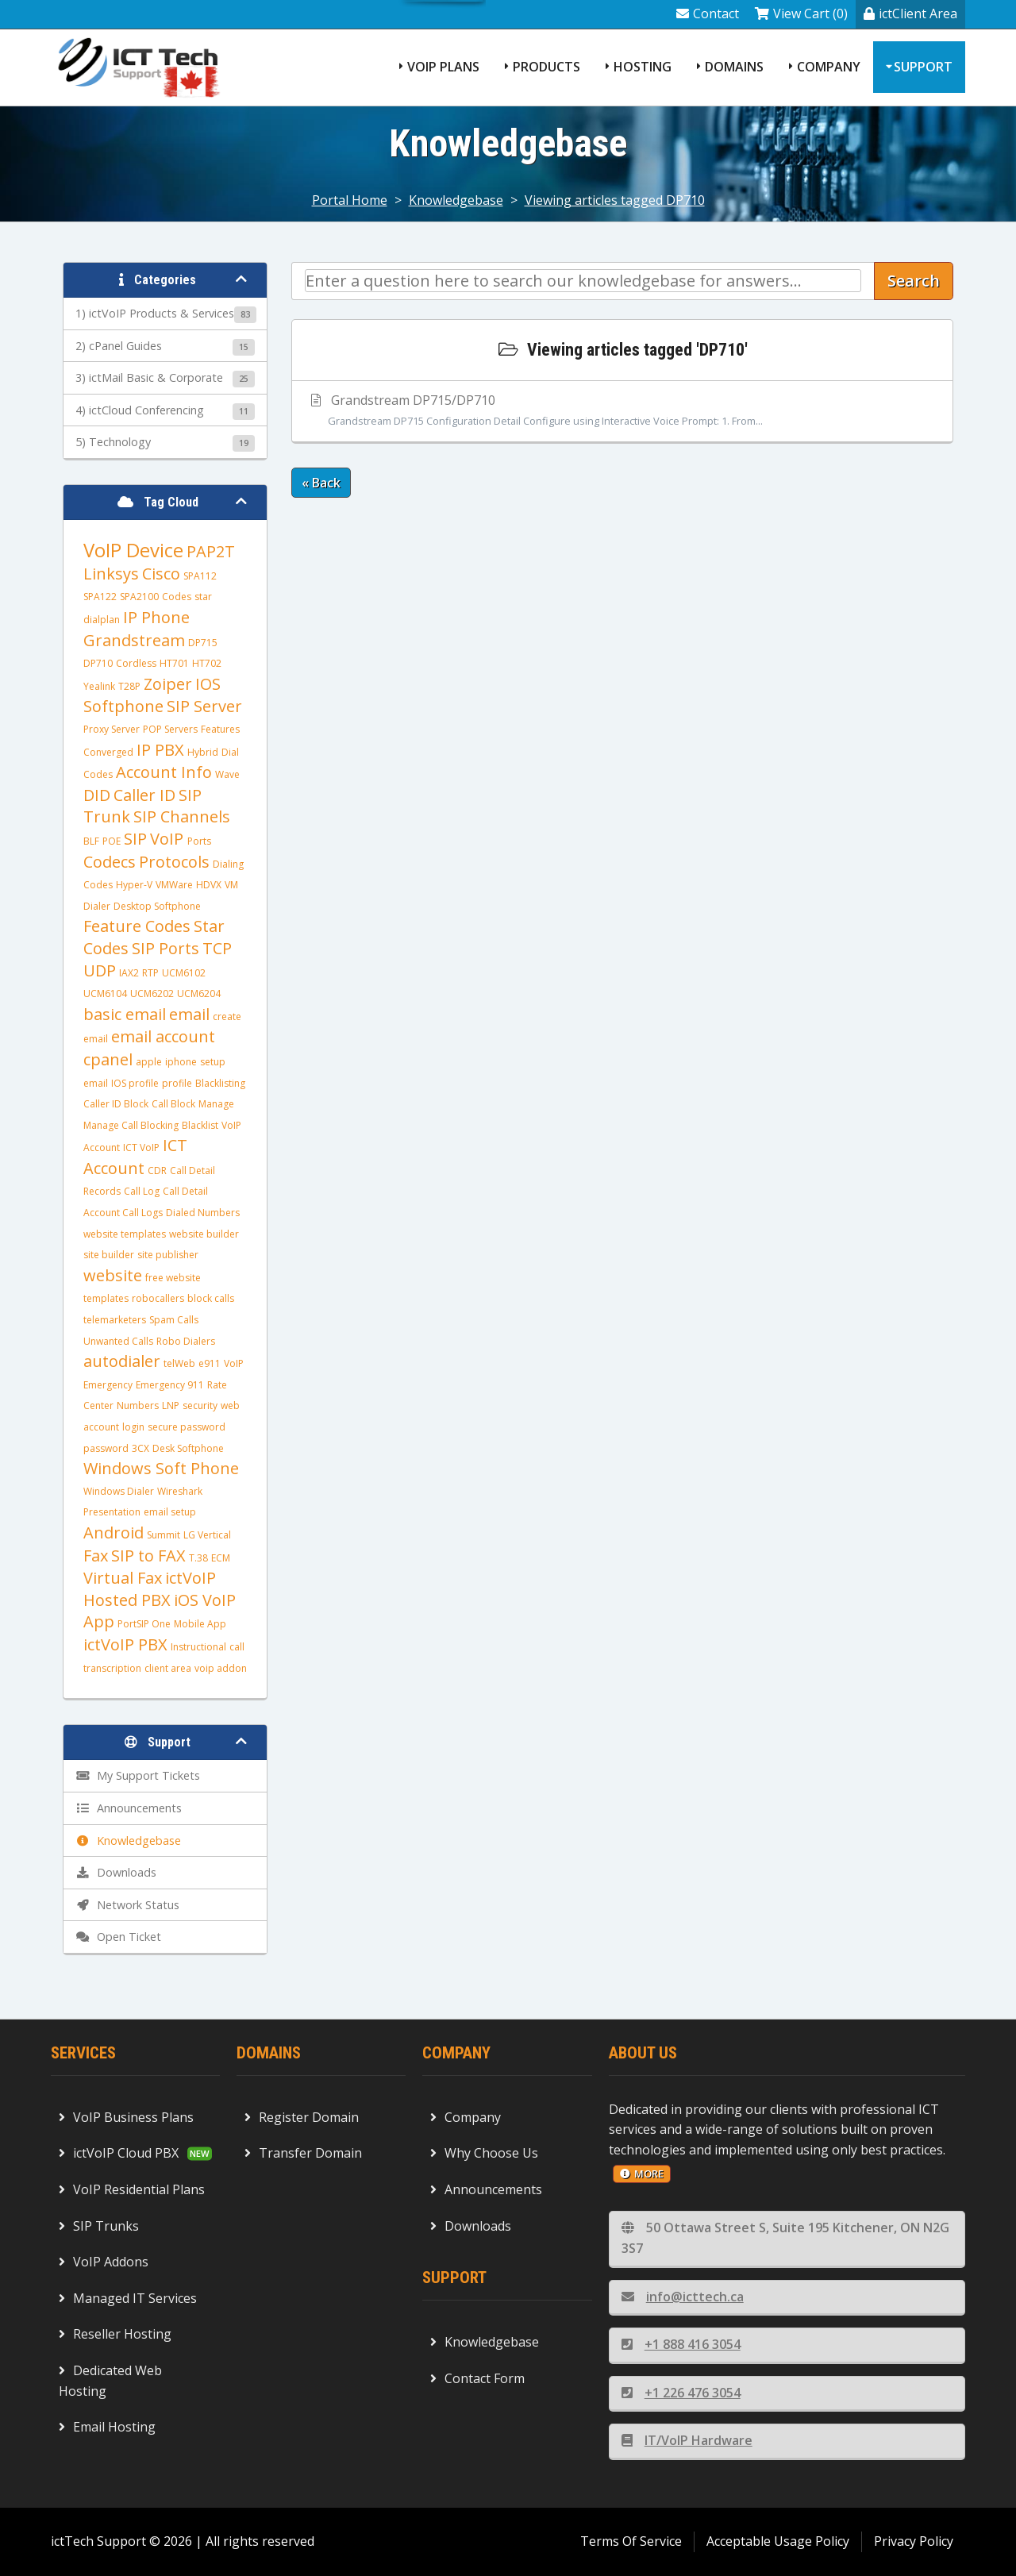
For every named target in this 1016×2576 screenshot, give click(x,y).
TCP (217, 948)
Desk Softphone (188, 1448)
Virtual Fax (122, 1577)
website (112, 1275)
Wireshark (179, 1491)
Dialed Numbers (203, 1212)
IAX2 (129, 973)
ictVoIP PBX (125, 1644)
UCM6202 (152, 993)
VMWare (174, 884)
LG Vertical (207, 1535)
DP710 (98, 663)
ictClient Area (910, 13)
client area (167, 1668)
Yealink (99, 686)
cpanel (108, 1059)
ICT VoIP (141, 1147)
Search (913, 280)
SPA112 (200, 576)
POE (111, 841)
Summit (163, 1535)
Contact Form (477, 2378)
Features (220, 729)
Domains (734, 66)
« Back (321, 482)
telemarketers (114, 1320)
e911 (209, 1363)
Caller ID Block (115, 1104)
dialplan (101, 619)
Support (923, 66)
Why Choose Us (484, 2153)
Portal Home (349, 200)
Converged (108, 752)
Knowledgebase (456, 200)
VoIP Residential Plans (132, 2189)
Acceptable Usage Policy (777, 2541)
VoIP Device (133, 550)
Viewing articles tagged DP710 (615, 200)
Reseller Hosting (115, 2334)
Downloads (470, 2226)
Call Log (142, 1191)
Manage (216, 1104)
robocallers (158, 1298)
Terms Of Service (631, 2541)
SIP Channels (181, 816)
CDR (157, 1170)
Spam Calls (173, 1320)
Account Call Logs (123, 1212)
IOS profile (135, 1083)
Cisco (161, 573)
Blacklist (200, 1125)
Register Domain (301, 2117)
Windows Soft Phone (161, 1468)
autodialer (121, 1361)
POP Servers (170, 729)
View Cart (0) (801, 13)
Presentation (111, 1512)
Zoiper (168, 684)
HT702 (206, 663)
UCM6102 (184, 973)
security (200, 1405)
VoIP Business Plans (126, 2117)
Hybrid (202, 752)
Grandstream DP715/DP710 (622, 411)
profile (177, 1083)
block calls (210, 1298)
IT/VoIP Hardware (687, 2440)
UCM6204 (199, 993)
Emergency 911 (170, 1385)
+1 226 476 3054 (681, 2392)
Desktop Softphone (157, 906)
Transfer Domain (303, 2153)
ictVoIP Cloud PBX (119, 2153)
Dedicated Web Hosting (110, 2381)
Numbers (138, 1405)
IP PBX (160, 749)
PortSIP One (144, 1624)
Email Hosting (107, 2426)
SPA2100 (139, 596)
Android (113, 1532)
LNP (170, 1405)
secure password (186, 1427)
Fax (95, 1555)
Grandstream (134, 640)
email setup (170, 1512)
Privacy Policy (913, 2541)
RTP (150, 973)
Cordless (136, 663)
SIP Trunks (99, 2226)
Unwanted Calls (118, 1341)
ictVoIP (190, 1577)
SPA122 (100, 596)
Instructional (198, 1647)
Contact (707, 13)
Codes (176, 596)
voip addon (220, 1668)
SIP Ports (165, 948)
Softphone (123, 706)
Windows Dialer (118, 1491)
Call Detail (185, 1191)
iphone (181, 1062)
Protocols (174, 861)
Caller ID (144, 795)
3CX (140, 1448)
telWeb (179, 1363)
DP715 (202, 642)
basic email (124, 1014)
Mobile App (200, 1624)
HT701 (174, 663)
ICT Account (135, 1156)
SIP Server (204, 706)
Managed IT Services (128, 2298)
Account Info (164, 772)
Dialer (96, 906)
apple (149, 1062)
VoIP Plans (443, 66)
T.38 (198, 1558)
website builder (204, 1234)
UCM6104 (105, 993)
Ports (199, 841)
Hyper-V (134, 884)
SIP (135, 838)
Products (546, 66)
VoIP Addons (103, 2261)
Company (828, 66)
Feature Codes (136, 926)
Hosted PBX (127, 1600)
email (189, 1014)
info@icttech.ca (683, 2296)
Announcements (486, 2189)
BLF (91, 841)
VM (231, 884)
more (642, 2173)
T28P (129, 686)
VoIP (168, 838)
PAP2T (211, 551)
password (106, 1448)
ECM (220, 1558)
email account (163, 1036)
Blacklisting (220, 1083)
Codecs (109, 861)
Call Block (173, 1104)
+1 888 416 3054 (681, 2344)
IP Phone (156, 617)
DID (96, 795)
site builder (108, 1254)
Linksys (111, 573)
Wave (227, 774)
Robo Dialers (185, 1341)
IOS (208, 684)
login (133, 1427)
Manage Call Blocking (131, 1125)
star (203, 596)
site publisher (167, 1254)
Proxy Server (111, 729)
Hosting (643, 66)
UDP (99, 970)
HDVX (208, 884)
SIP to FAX (148, 1555)
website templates (124, 1234)
